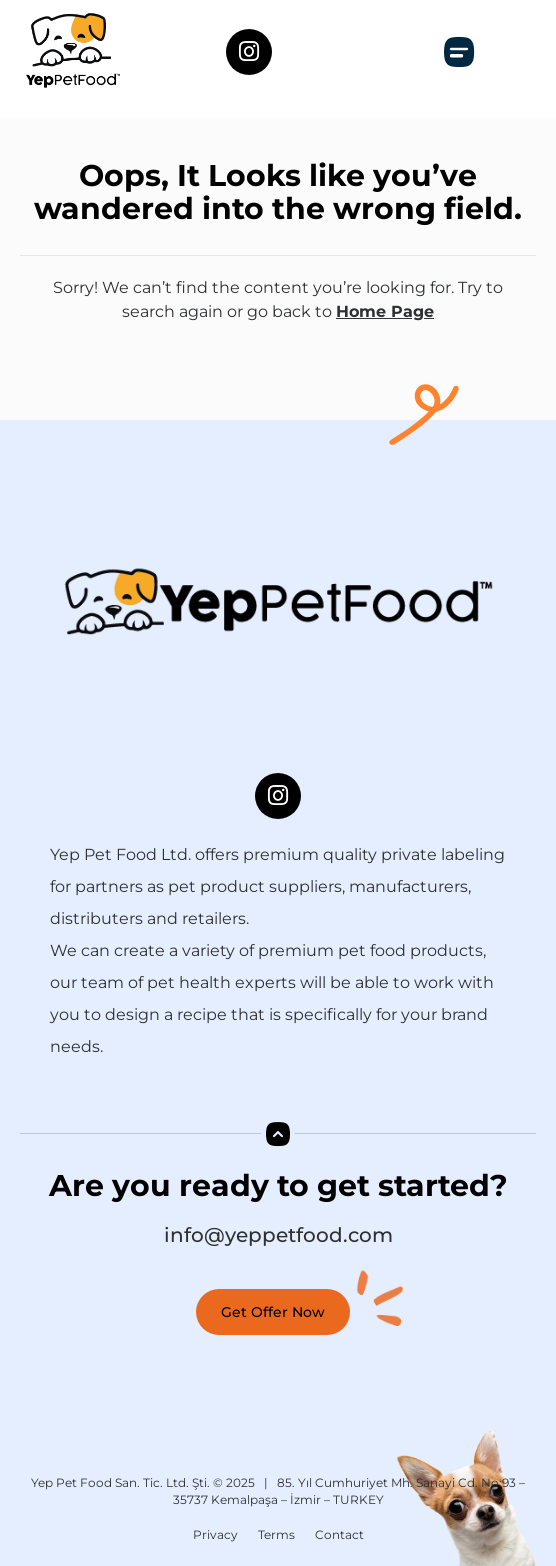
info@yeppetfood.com (278, 1235)
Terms (276, 1534)
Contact (339, 1534)
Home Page (385, 311)
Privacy (215, 1534)
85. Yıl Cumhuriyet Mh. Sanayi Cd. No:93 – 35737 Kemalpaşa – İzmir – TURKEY (349, 1491)
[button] (459, 51)
